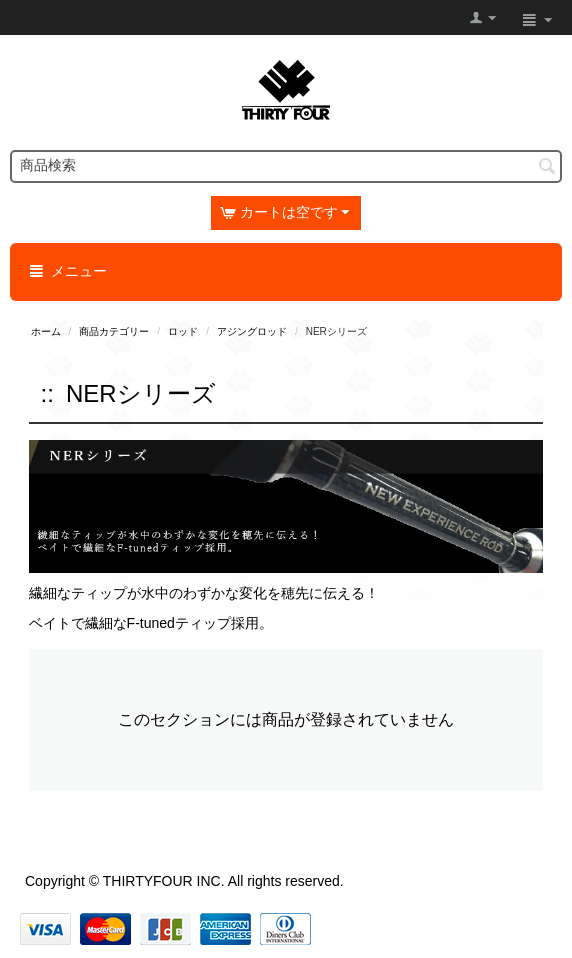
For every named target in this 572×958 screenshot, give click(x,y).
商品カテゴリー (114, 331)
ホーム (46, 331)
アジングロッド (252, 331)
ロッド (183, 331)
